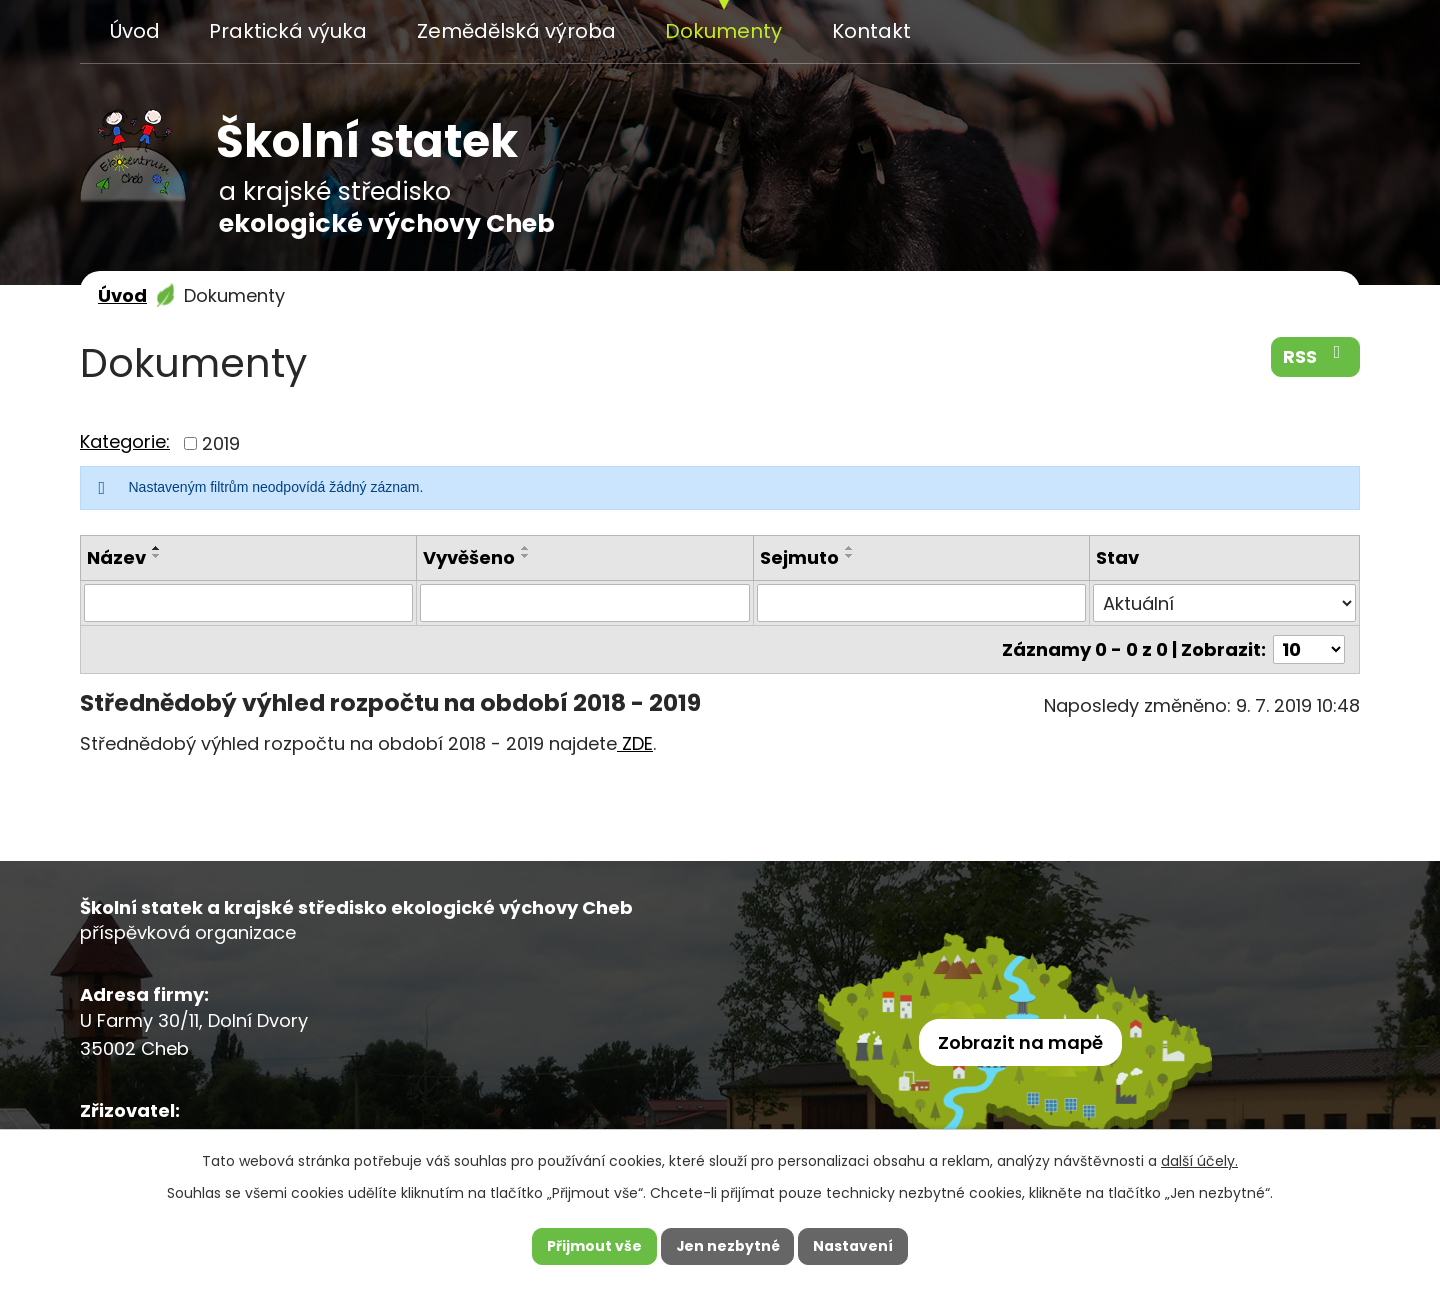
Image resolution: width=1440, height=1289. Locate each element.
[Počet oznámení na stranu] (1309, 649)
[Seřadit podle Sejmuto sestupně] (850, 556)
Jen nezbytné (727, 1246)
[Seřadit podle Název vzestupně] (157, 548)
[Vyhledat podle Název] (248, 603)
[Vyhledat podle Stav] (1224, 603)
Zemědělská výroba (516, 31)
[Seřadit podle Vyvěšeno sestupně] (526, 556)
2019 (221, 443)
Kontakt (871, 31)
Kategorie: (125, 441)
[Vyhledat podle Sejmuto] (921, 603)
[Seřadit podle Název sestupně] (157, 556)
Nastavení (854, 1246)
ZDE (635, 743)
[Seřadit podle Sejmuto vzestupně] (850, 548)
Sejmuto (799, 557)
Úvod (135, 31)
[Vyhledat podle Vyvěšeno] (584, 603)
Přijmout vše (593, 1246)
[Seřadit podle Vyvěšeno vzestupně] (526, 548)
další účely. (1199, 1160)
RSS (1316, 356)
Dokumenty (723, 31)
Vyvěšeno (469, 557)
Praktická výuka (288, 31)
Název (116, 557)
